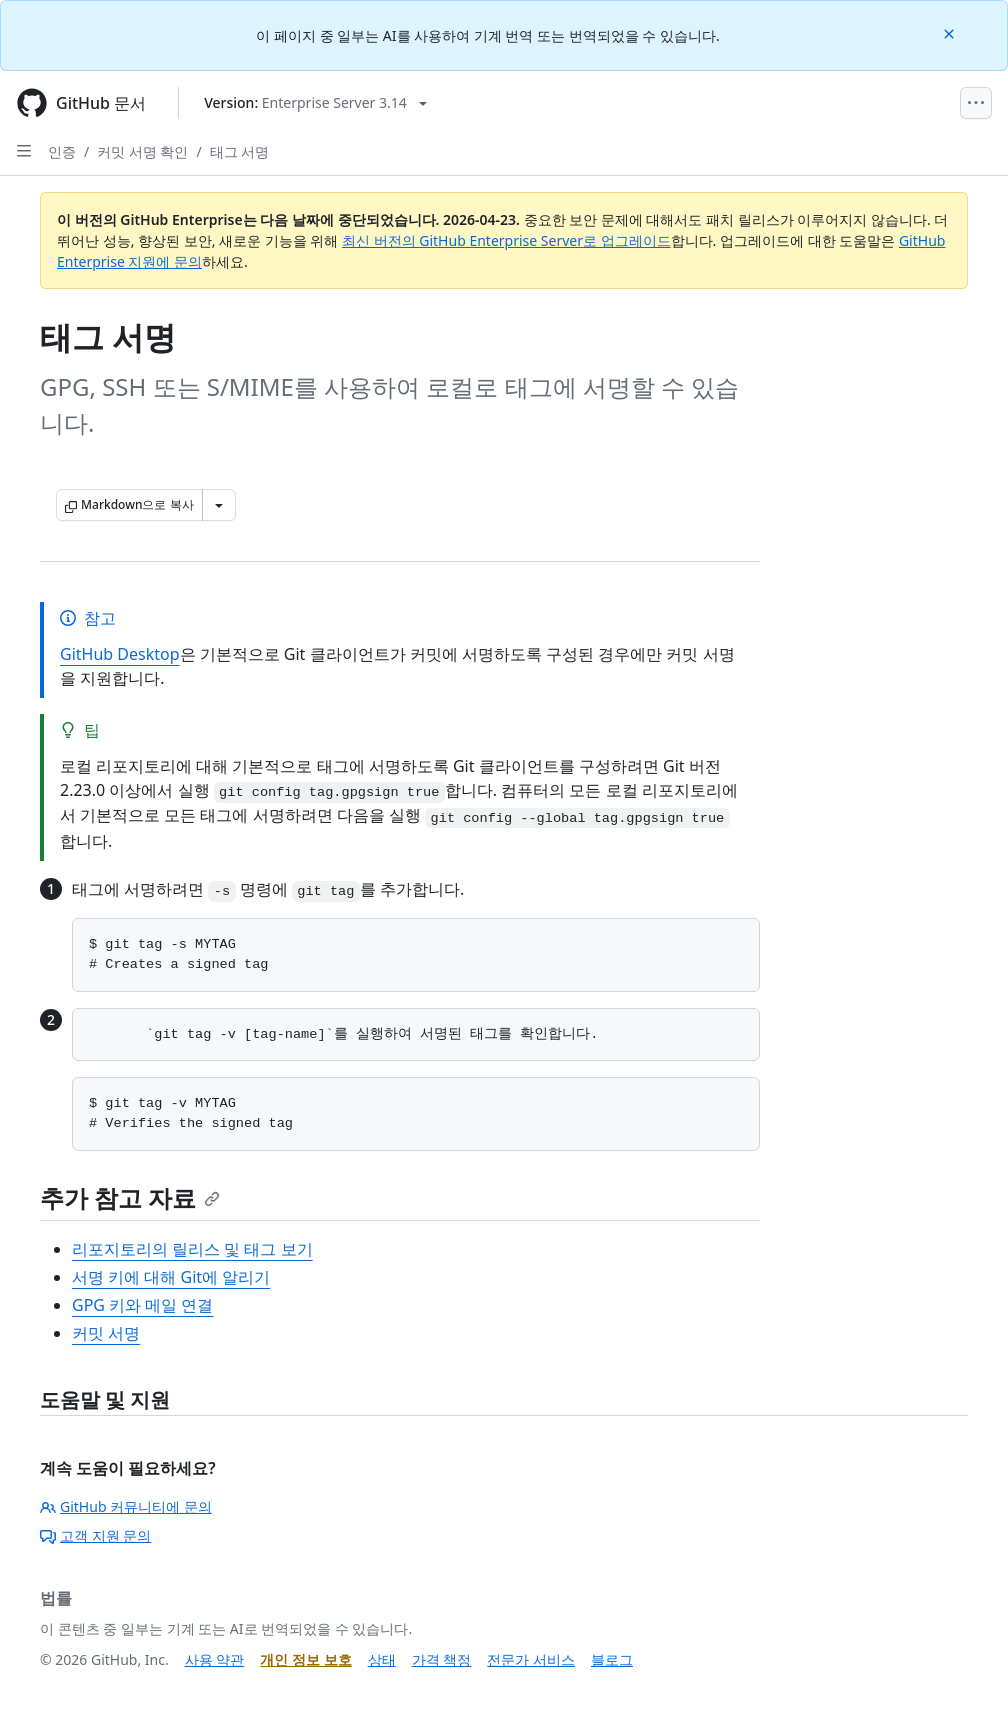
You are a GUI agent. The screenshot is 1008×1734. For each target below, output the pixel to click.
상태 (382, 1659)
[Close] (951, 32)
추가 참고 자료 (130, 1197)
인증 (62, 151)
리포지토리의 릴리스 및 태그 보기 (192, 1249)
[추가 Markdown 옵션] (219, 505)
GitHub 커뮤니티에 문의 (126, 1506)
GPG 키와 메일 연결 (142, 1305)
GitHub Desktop (120, 654)
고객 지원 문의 (95, 1535)
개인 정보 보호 (305, 1659)
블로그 (612, 1659)
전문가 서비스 (531, 1659)
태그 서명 (240, 151)
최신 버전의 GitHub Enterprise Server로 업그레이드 (506, 240)
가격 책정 (442, 1659)
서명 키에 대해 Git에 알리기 (171, 1277)
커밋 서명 (106, 1333)
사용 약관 (215, 1659)
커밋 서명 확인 (142, 151)
